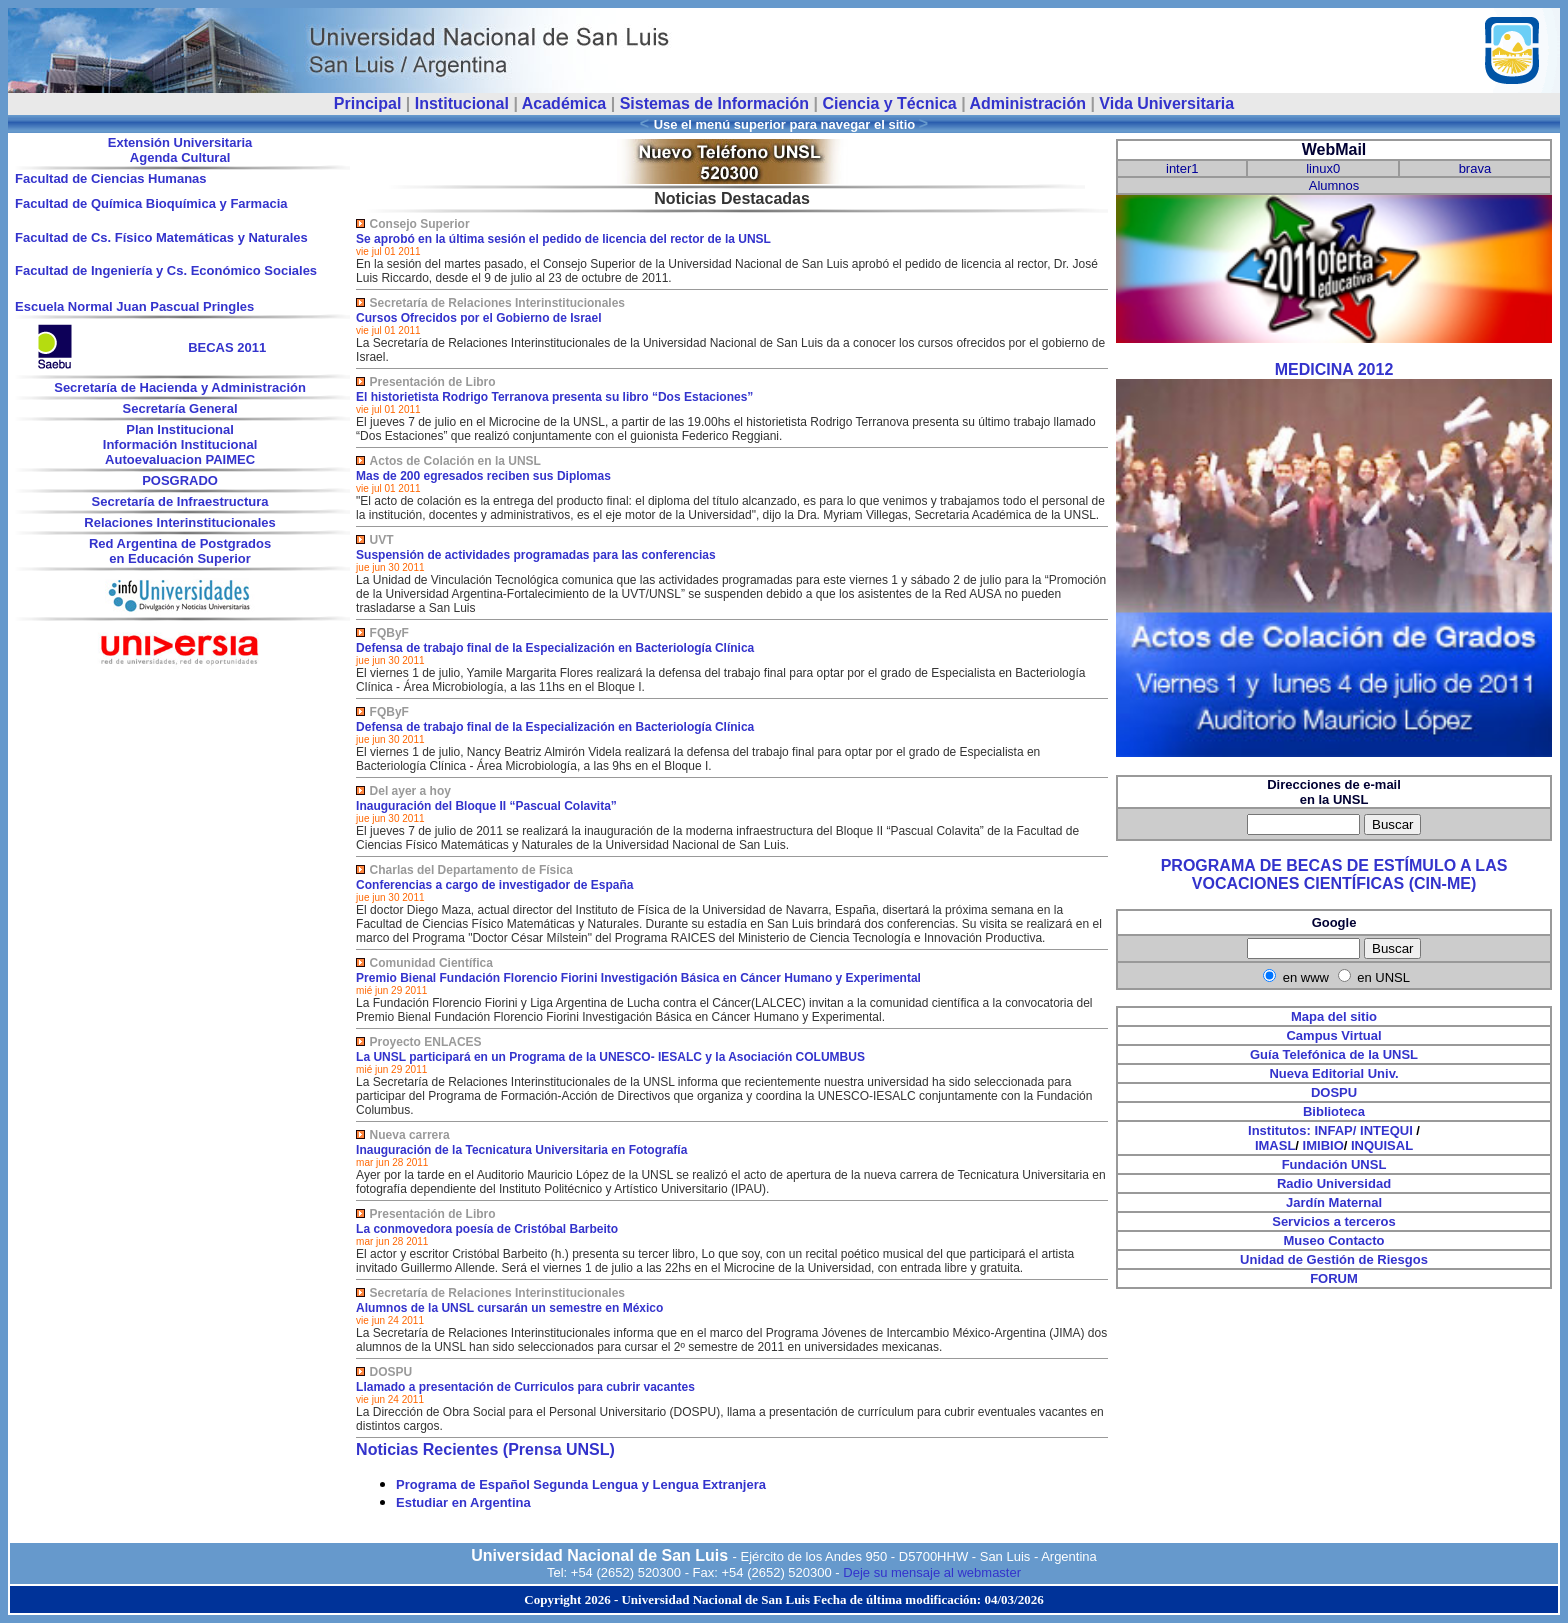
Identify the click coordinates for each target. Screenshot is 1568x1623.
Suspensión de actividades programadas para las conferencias (535, 555)
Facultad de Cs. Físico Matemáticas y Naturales (161, 237)
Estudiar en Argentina (463, 1502)
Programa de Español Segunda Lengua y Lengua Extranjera (581, 1484)
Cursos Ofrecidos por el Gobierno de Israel (478, 318)
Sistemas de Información (714, 103)
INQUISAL (1382, 1145)
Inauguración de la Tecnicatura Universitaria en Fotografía (521, 1150)
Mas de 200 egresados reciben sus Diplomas (483, 476)
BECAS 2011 (227, 347)
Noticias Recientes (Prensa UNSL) (485, 1449)
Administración (1027, 103)
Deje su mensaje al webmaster (932, 1572)
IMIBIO (1323, 1145)
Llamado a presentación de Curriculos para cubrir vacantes (525, 1387)
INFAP (1333, 1130)
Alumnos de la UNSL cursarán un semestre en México (509, 1308)
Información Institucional (180, 444)
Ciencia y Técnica (889, 103)
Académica (564, 103)
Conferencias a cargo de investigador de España (494, 885)
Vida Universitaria (1166, 103)
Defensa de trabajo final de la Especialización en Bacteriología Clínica (555, 648)
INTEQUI (1386, 1130)
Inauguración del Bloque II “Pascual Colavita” (486, 806)
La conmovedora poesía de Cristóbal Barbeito (487, 1229)
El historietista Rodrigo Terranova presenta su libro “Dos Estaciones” (554, 397)
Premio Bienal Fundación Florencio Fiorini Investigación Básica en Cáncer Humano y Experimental (638, 978)
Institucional (462, 103)
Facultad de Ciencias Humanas (110, 178)
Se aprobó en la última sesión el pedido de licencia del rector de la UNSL (563, 239)
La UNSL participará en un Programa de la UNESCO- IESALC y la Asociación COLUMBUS (610, 1057)
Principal (368, 103)
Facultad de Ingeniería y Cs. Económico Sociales (166, 270)
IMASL (1275, 1145)
